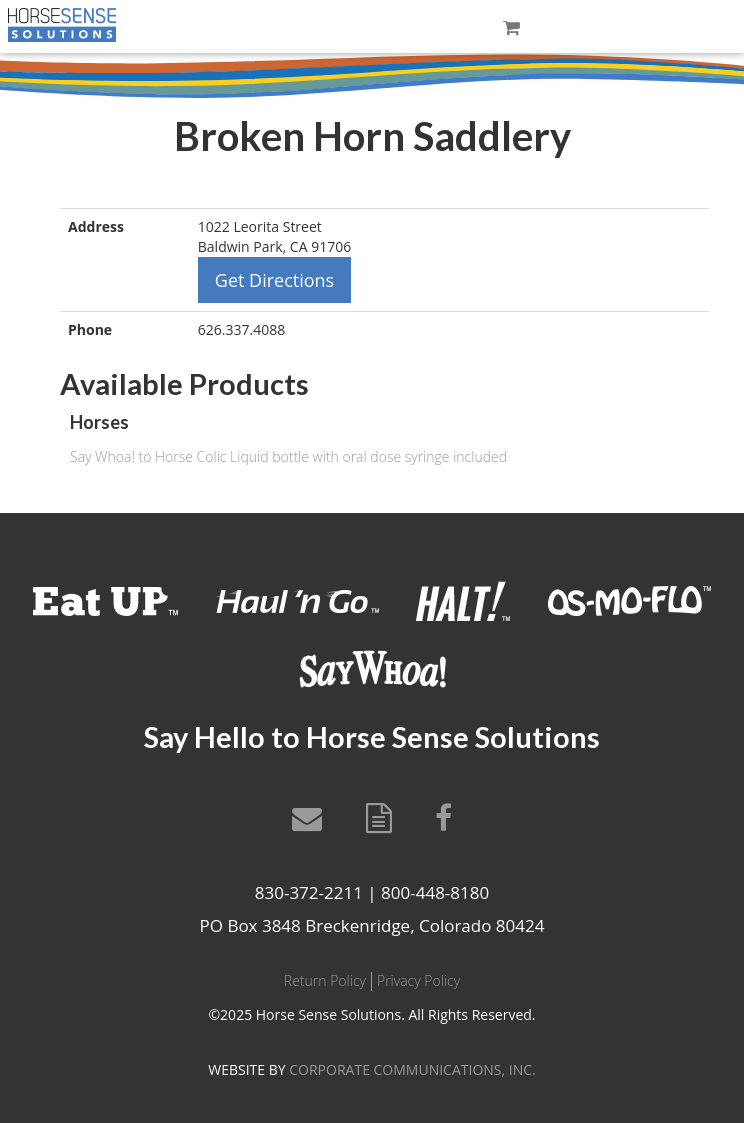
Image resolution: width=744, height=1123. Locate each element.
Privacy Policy (418, 980)
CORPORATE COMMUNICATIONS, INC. (412, 1069)
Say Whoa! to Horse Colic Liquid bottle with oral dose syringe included (288, 456)
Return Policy (325, 980)
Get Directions (274, 280)
